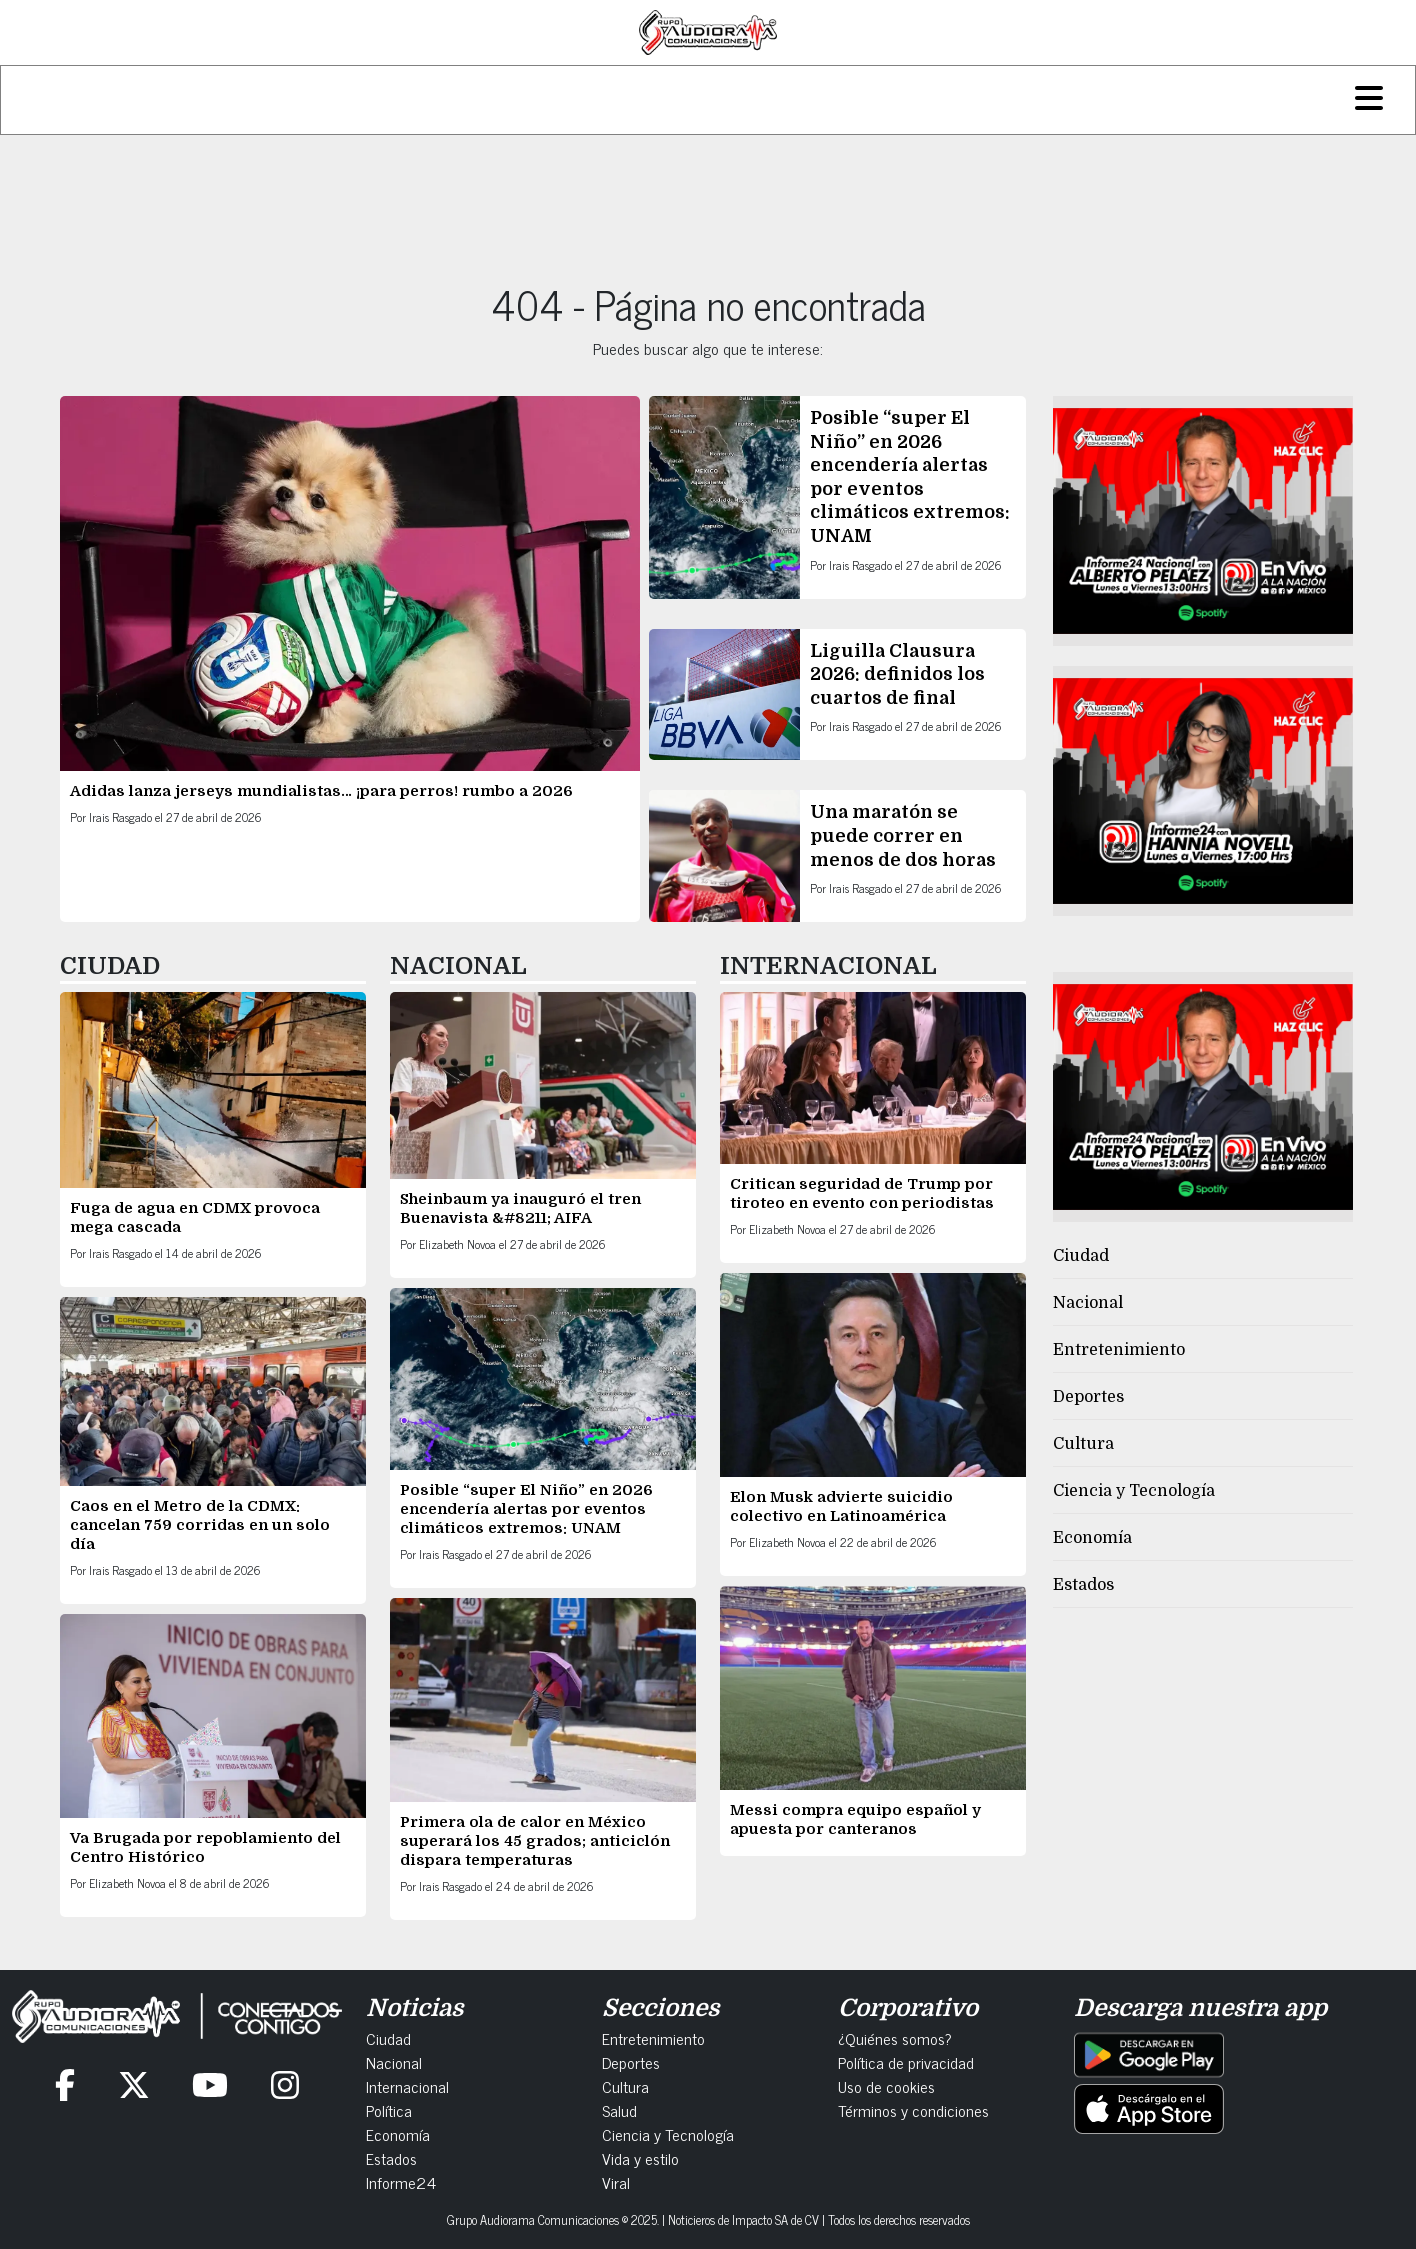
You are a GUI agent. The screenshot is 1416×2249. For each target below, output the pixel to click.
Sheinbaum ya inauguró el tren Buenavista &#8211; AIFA (520, 1208)
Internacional (407, 2086)
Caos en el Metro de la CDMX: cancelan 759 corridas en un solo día (200, 1525)
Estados (1083, 1585)
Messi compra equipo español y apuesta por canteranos (855, 1819)
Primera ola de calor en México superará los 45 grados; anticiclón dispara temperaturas (535, 1841)
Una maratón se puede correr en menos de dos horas (905, 835)
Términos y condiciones (913, 2110)
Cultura (1083, 1444)
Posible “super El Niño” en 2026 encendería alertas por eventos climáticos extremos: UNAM (526, 1509)
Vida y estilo (640, 2158)
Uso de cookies (886, 2086)
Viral (616, 2182)
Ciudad (1081, 1256)
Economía (1092, 1538)
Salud (619, 2110)
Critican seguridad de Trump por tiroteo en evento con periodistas (864, 1193)
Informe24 (401, 2182)
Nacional (1088, 1303)
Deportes (1088, 1397)
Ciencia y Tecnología (1134, 1491)
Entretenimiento (1119, 1350)
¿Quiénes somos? (895, 2038)
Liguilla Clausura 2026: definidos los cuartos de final (897, 674)
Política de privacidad (906, 2062)
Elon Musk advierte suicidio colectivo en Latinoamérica (841, 1506)
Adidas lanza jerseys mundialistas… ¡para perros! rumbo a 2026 (321, 791)
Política (389, 2110)
